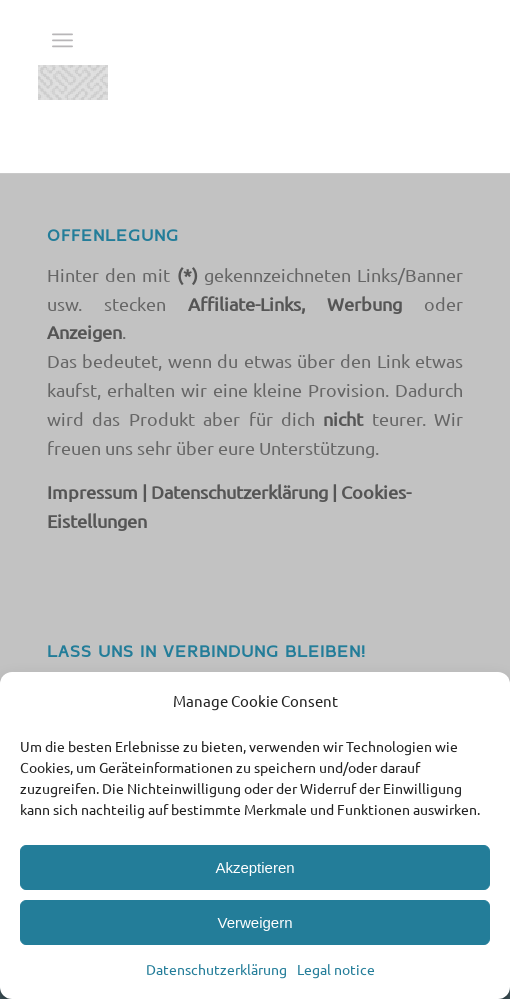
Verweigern (254, 922)
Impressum (92, 491)
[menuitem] (62, 40)
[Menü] (62, 40)
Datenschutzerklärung (216, 969)
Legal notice (336, 969)
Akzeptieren (254, 867)
